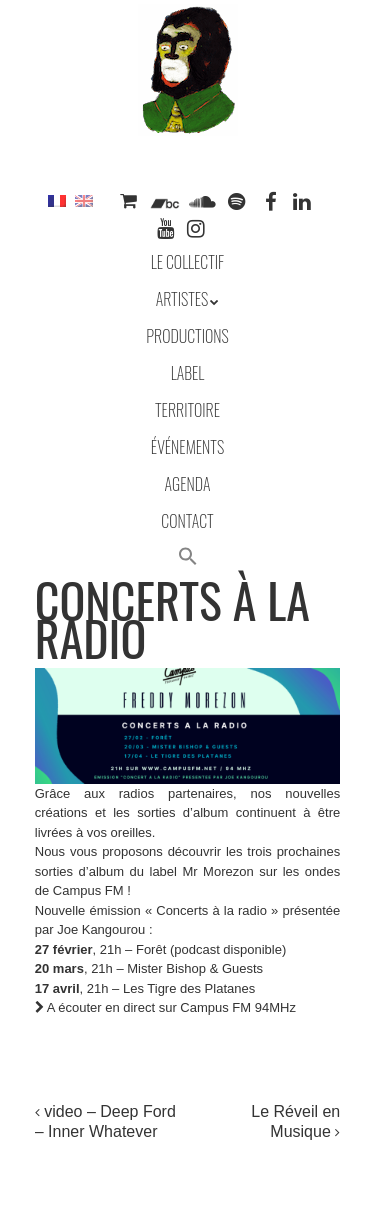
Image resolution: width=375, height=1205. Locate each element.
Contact (187, 521)
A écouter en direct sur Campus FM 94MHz (165, 1007)
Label (188, 373)
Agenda (188, 484)
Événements (187, 447)
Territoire (187, 410)
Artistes (182, 299)
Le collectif (187, 262)
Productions (187, 336)
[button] (188, 558)
